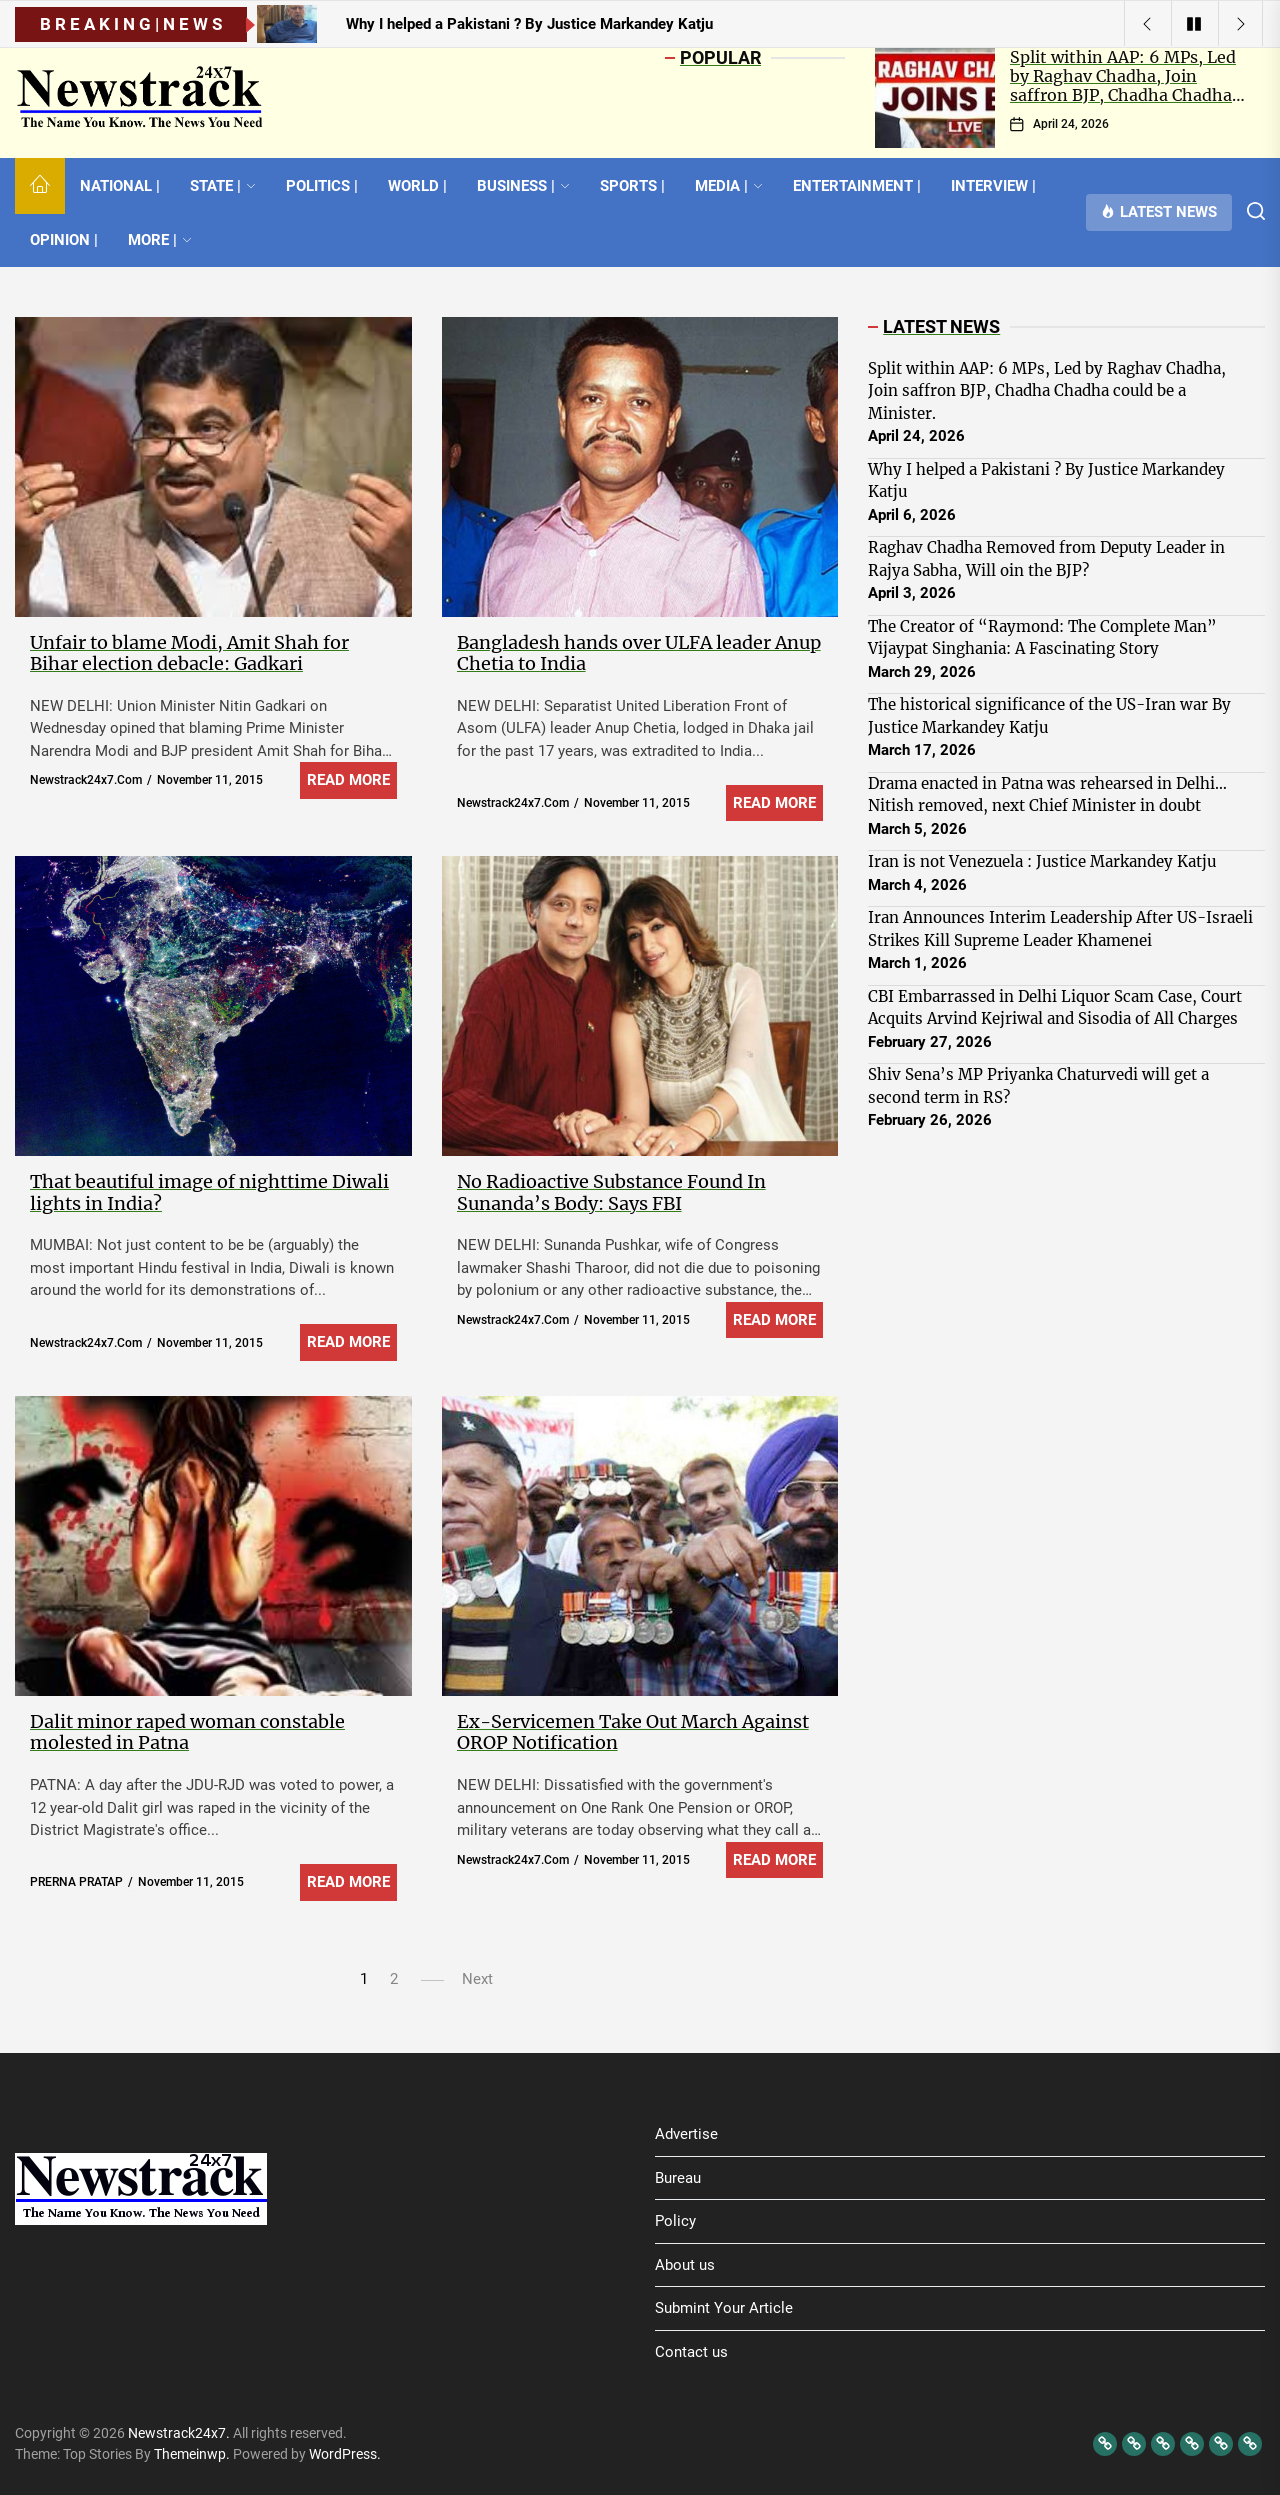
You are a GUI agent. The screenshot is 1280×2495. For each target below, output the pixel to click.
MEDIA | (729, 186)
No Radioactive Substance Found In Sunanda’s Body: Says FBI (611, 1192)
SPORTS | (632, 186)
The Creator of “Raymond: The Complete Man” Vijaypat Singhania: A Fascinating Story (1042, 638)
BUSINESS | (523, 186)
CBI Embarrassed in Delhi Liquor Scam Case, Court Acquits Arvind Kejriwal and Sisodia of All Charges (1055, 1008)
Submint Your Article (724, 2308)
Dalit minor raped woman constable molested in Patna (187, 1732)
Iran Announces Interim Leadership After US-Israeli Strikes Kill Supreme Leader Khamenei (1060, 929)
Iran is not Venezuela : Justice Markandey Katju (1042, 861)
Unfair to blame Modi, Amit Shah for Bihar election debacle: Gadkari (189, 653)
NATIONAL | (120, 186)
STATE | (223, 186)
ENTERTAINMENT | (857, 186)
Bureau (678, 2178)
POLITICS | (322, 186)
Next (477, 1979)
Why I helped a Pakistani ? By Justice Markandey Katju (1046, 481)
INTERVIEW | (993, 186)
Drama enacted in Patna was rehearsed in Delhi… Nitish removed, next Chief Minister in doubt (1047, 795)
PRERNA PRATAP (76, 1882)
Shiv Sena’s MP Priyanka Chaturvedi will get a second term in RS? (1038, 1086)
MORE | (160, 240)
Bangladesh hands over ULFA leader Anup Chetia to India (639, 653)
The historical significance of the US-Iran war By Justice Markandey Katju (1049, 716)
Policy (675, 2221)
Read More (348, 780)
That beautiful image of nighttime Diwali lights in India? (209, 1192)
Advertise (686, 2134)
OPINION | (64, 240)
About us (685, 2265)
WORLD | (417, 186)
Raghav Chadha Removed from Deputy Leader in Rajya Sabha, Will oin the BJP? (1046, 559)
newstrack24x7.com (86, 780)
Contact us (691, 2352)
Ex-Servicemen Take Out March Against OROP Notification (633, 1732)
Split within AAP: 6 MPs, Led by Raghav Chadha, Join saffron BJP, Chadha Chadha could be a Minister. (1123, 86)
